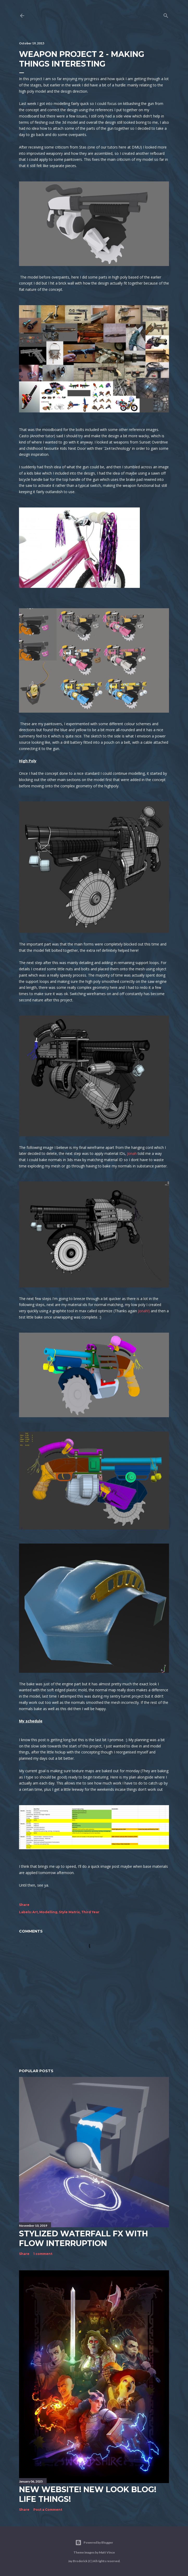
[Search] (166, 14)
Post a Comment (47, 2510)
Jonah (132, 1153)
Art (35, 1912)
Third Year (90, 1912)
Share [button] (24, 1905)
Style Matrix (69, 1912)
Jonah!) (144, 1310)
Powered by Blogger (94, 2542)
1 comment (42, 2254)
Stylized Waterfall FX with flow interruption (83, 2238)
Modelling (48, 1912)
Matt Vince (107, 2552)
